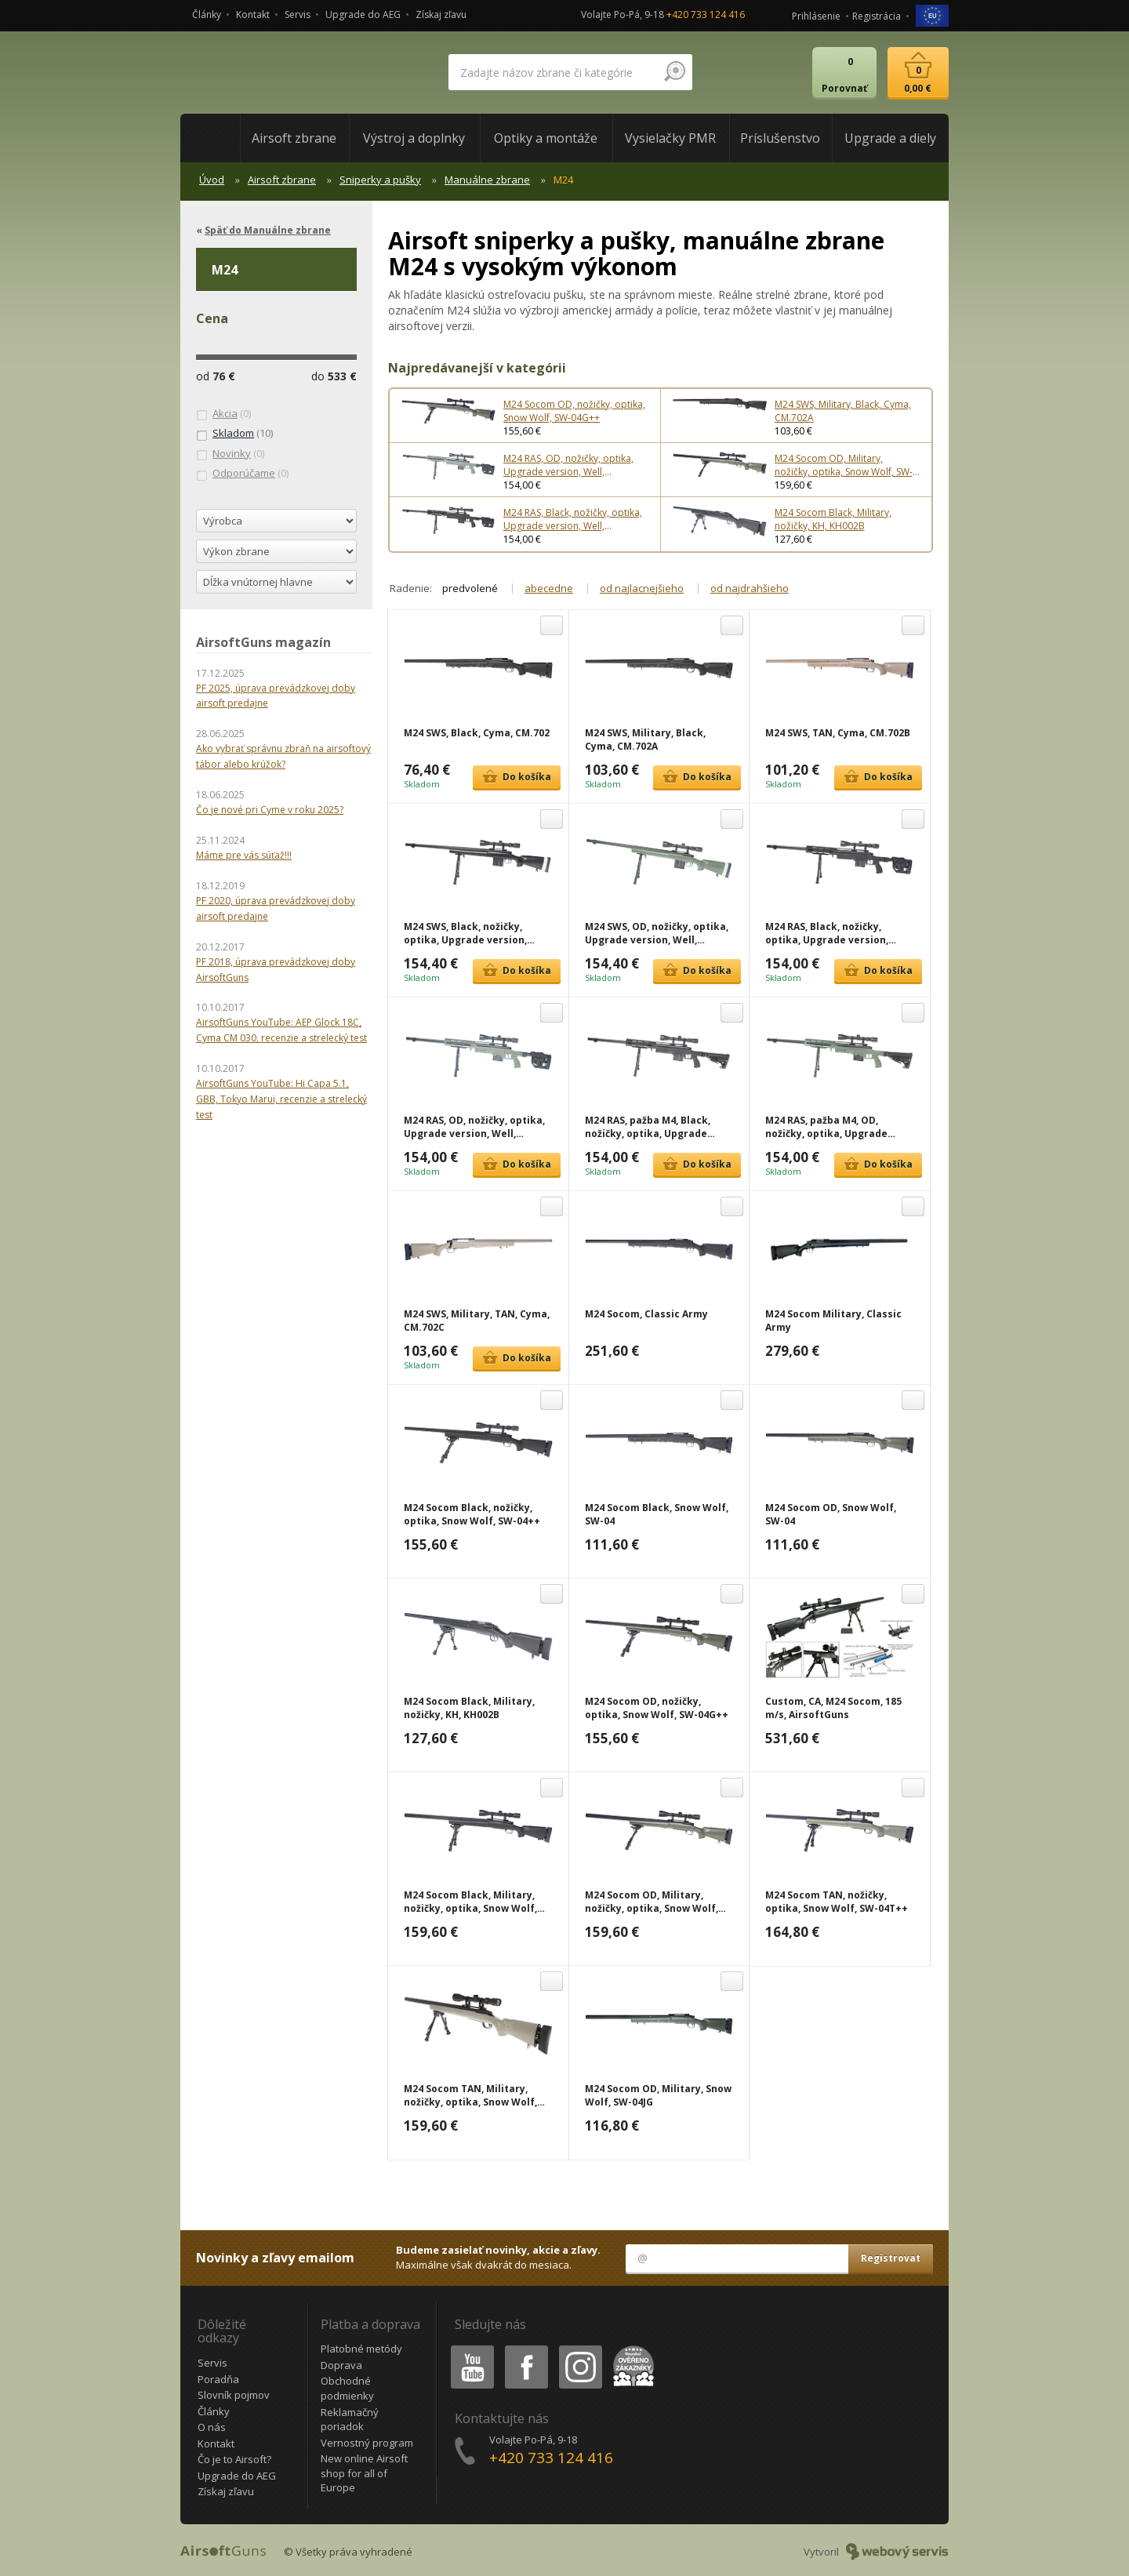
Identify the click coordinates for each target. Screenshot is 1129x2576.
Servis (297, 14)
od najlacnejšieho (642, 588)
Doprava (341, 2365)
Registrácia (876, 16)
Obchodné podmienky (347, 2388)
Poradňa (218, 2379)
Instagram (579, 2348)
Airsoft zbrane (282, 180)
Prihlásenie (816, 16)
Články (206, 14)
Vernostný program (367, 2443)
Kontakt (253, 14)
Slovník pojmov (234, 2395)
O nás (212, 2427)
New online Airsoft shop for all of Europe (364, 2472)
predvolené (470, 588)
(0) (223, 414)
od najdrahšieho (749, 588)
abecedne (549, 588)
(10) (234, 433)
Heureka (630, 2348)
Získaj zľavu (441, 14)
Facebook (525, 2348)
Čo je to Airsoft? (234, 2459)
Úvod (211, 180)
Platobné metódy (361, 2349)
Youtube (468, 2348)
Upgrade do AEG (363, 14)
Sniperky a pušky (380, 180)
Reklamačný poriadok (350, 2419)
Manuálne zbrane (487, 180)
